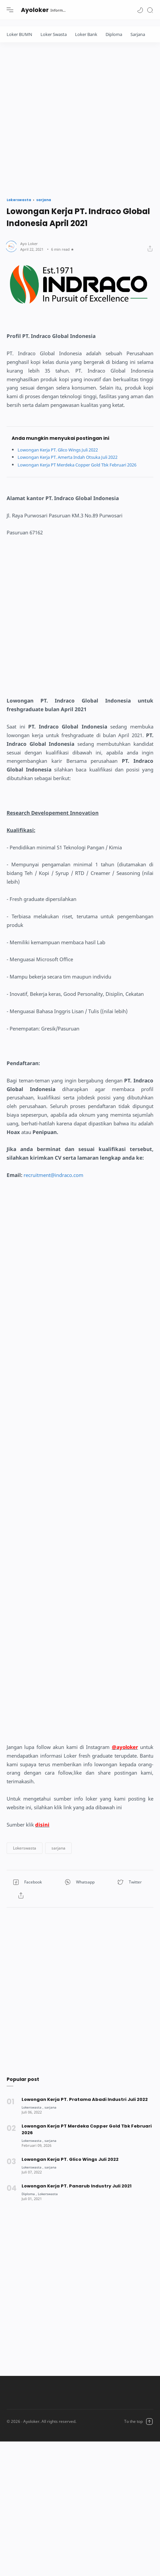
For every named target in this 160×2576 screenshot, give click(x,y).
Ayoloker (35, 10)
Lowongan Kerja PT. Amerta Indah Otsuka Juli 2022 (74, 457)
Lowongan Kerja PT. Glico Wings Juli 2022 (63, 449)
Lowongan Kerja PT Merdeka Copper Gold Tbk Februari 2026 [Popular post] (87, 2136)
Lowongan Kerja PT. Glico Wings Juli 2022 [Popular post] (70, 2166)
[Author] (29, 243)
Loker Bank (86, 34)
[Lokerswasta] (33, 2114)
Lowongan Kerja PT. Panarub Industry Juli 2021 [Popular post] (76, 2193)
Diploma (114, 34)
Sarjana (137, 34)
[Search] (150, 9)
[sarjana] (52, 2114)
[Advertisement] (62, 118)
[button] (140, 9)
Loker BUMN (19, 34)
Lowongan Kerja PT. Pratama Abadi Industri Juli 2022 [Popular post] (85, 2107)
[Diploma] (30, 2200)
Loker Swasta (53, 34)
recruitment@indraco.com (53, 1182)
